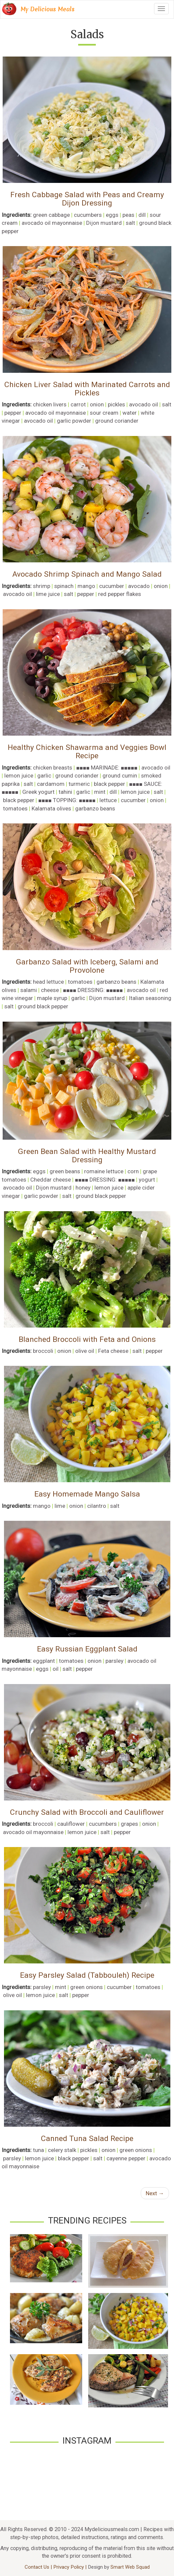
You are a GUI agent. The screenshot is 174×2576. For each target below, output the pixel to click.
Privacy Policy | (70, 2567)
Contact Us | (39, 2567)
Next (155, 2193)
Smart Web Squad (130, 2567)
